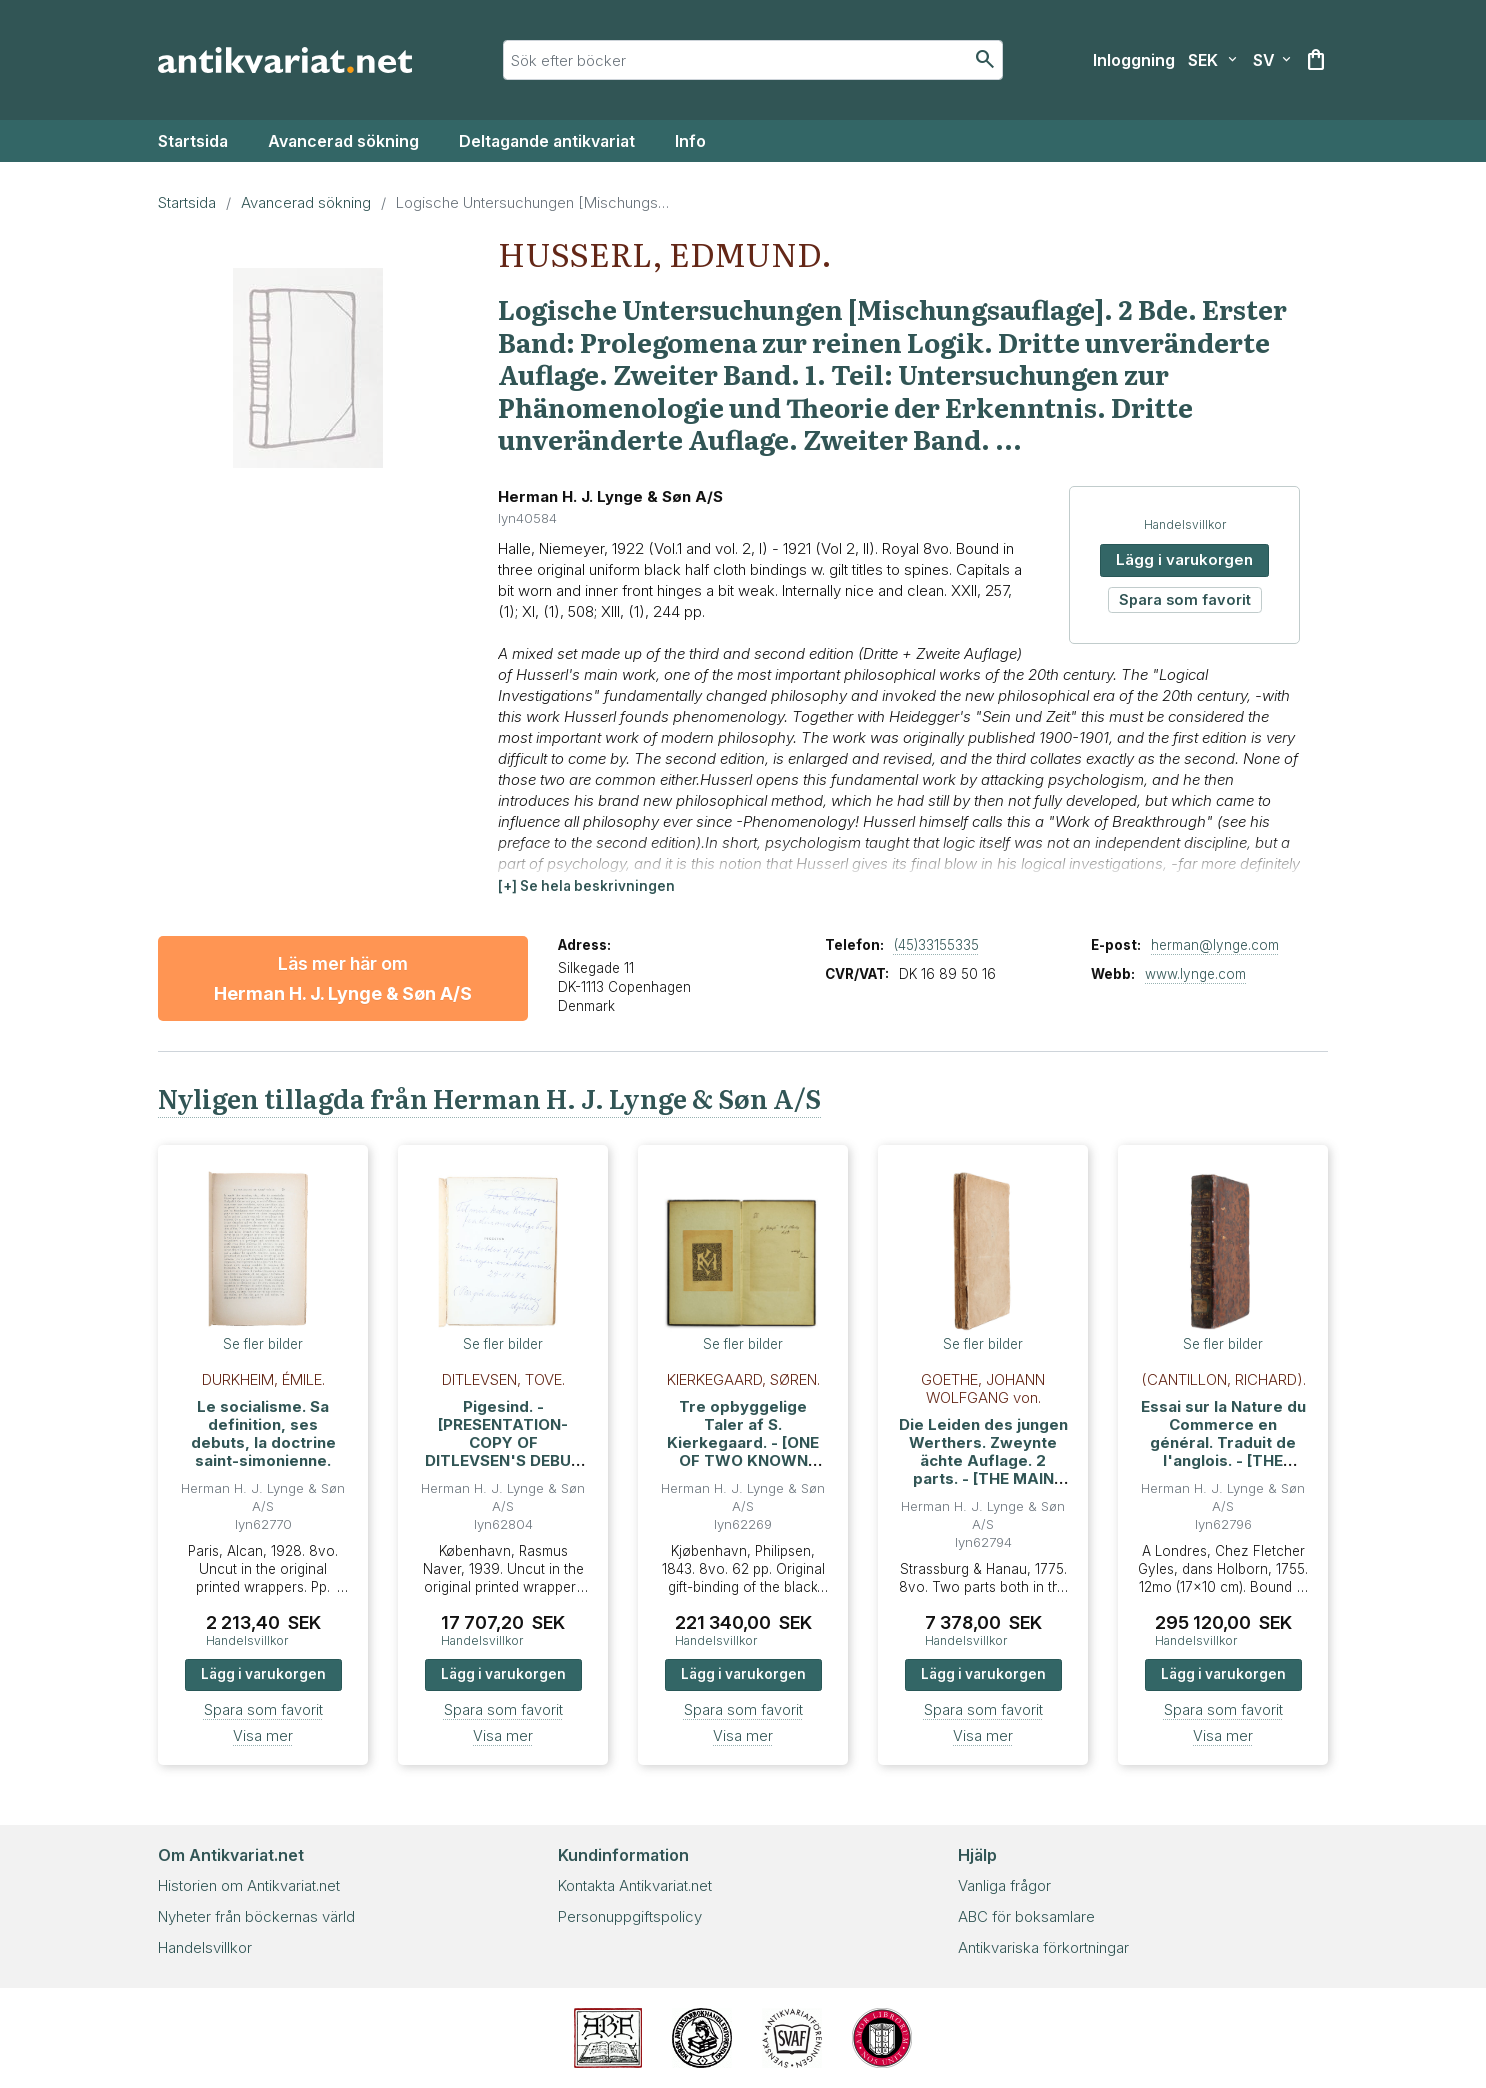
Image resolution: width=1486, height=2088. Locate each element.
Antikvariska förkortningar (1043, 1947)
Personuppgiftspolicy (630, 1916)
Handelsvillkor (1213, 524)
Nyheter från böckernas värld (256, 1916)
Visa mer (263, 1735)
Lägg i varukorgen (1212, 559)
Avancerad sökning (343, 141)
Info (690, 141)
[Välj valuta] (1212, 60)
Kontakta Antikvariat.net (635, 1885)
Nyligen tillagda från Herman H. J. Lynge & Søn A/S (489, 1097)
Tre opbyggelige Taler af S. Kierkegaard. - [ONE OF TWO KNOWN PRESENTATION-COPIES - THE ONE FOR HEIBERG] (743, 1460)
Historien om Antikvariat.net (249, 1885)
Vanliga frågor (1004, 1885)
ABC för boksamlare (1026, 1916)
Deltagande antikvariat (547, 141)
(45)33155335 (936, 945)
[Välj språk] (1272, 60)
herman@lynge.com (1215, 945)
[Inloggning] (1134, 60)
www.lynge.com (1195, 974)
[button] (586, 886)
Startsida (193, 141)
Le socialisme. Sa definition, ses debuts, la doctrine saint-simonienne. (263, 1433)
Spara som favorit (1213, 599)
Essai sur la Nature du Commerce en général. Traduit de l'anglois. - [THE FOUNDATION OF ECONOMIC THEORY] (1223, 1451)
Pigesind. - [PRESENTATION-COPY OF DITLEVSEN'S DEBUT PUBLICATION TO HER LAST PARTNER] (503, 1451)
